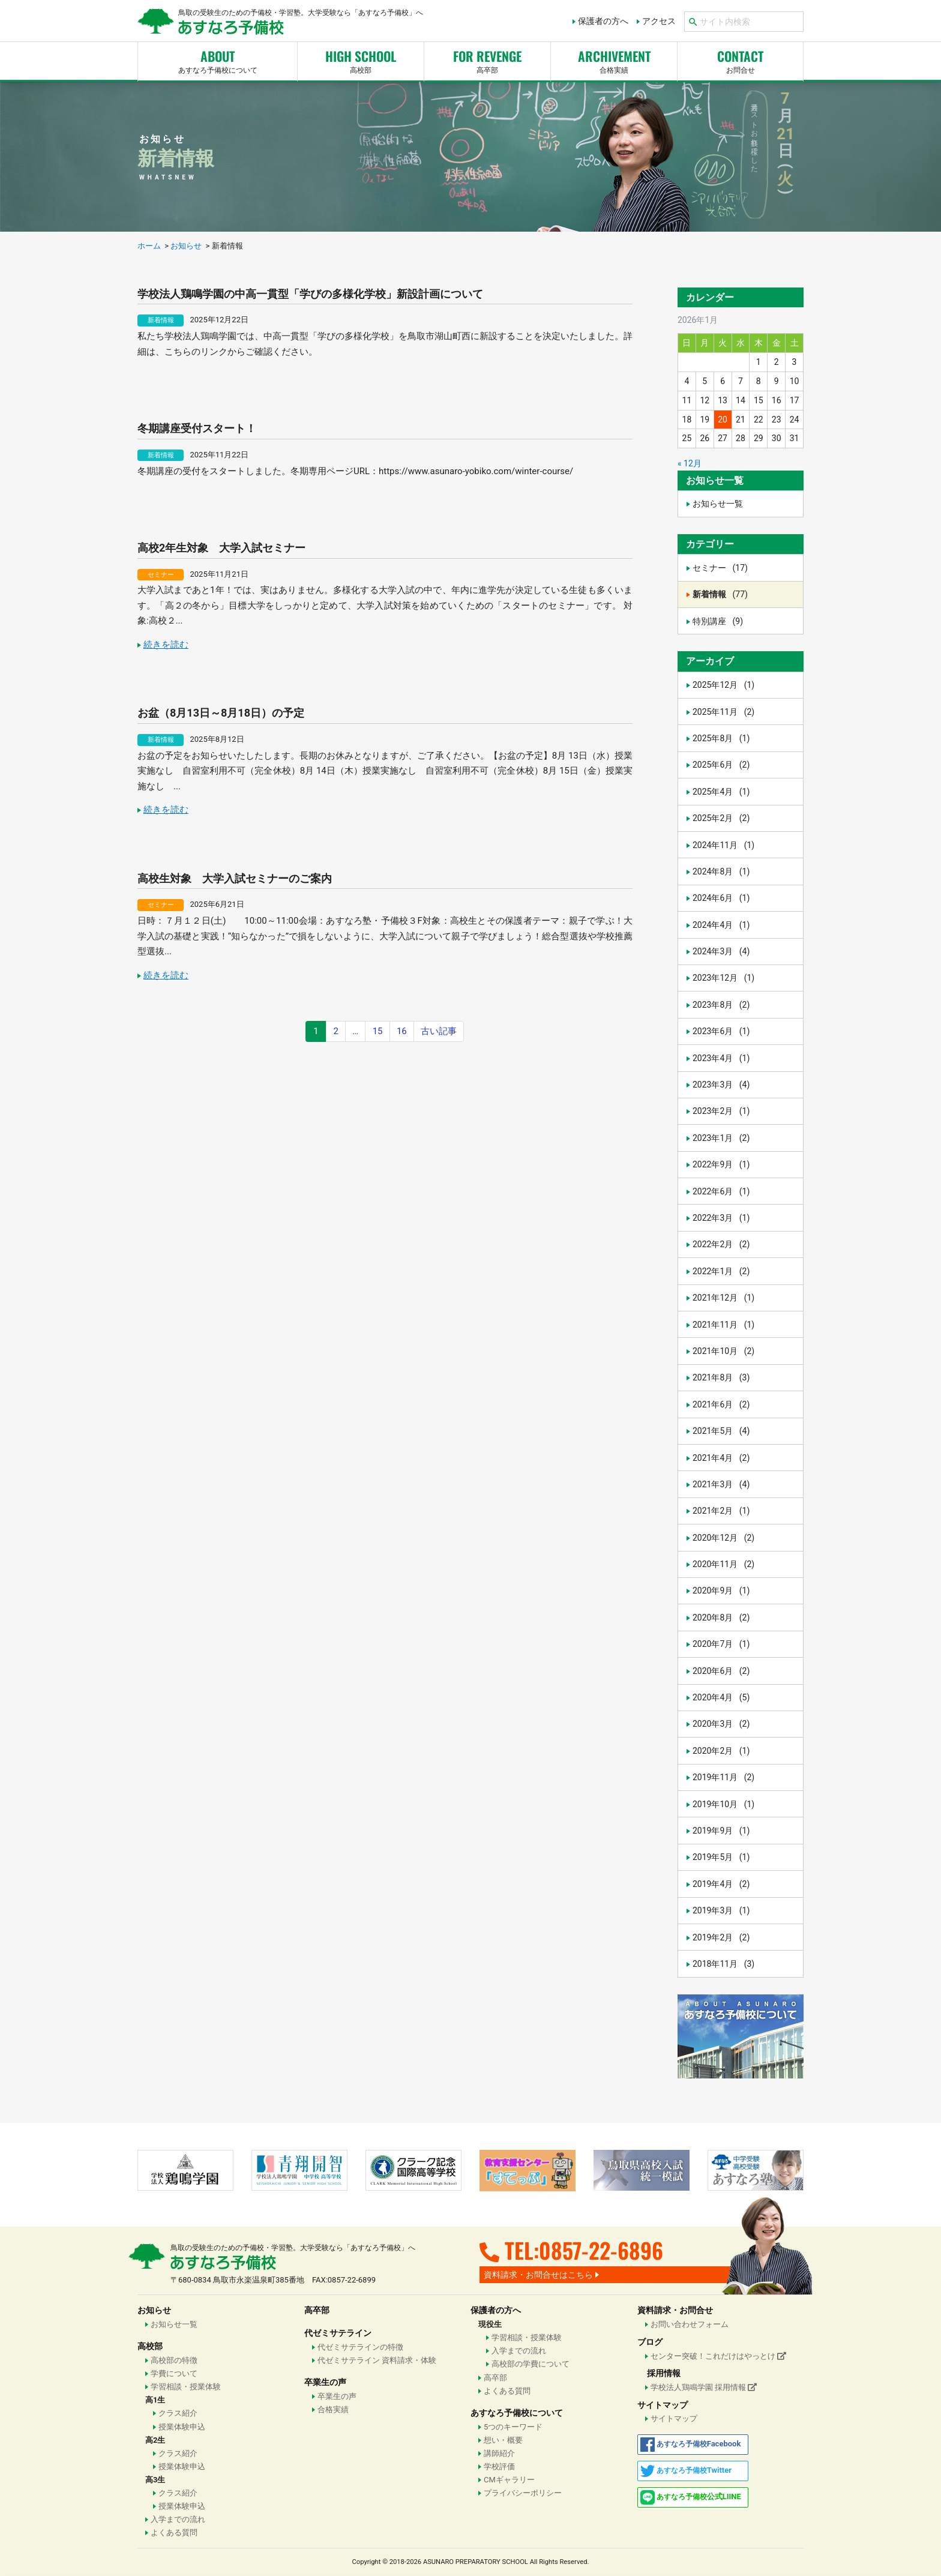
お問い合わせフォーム (690, 2324)
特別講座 (718, 621)
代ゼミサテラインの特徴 (360, 2347)
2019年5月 (721, 1857)
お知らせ (154, 2310)
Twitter (686, 2471)
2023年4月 (721, 1058)
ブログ (650, 2342)
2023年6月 (721, 1031)
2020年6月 (721, 1671)
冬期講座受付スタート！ (196, 428)
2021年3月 (721, 1484)
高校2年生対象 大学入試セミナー (221, 547)
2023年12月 (723, 977)
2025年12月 (723, 684)
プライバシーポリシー (523, 2492)
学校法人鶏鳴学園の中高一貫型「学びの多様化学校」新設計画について (310, 293)
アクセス (659, 21)
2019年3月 (721, 1910)
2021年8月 (721, 1377)
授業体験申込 (181, 2426)
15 (378, 1031)
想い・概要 (503, 2440)
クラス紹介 (177, 2413)
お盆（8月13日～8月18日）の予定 (220, 712)
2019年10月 (723, 1804)
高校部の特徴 (174, 2360)
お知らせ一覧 (718, 503)
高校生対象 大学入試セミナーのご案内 (234, 878)
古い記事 (439, 1031)
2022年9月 (721, 1164)
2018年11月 (723, 1963)
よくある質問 (174, 2532)
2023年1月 (721, 1138)
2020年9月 (721, 1590)
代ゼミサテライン (337, 2333)
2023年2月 (721, 1111)
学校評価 (499, 2466)
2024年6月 (721, 897)
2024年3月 (721, 951)
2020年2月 (721, 1750)
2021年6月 (721, 1404)
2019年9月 (721, 1830)
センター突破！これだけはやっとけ (718, 2356)
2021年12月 (723, 1297)
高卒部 (487, 60)
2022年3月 (721, 1217)
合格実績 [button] (614, 60)
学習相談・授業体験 (186, 2386)
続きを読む (165, 644)
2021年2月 (721, 1510)
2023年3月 (721, 1084)
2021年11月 (723, 1324)
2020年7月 (721, 1644)
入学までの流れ (178, 2519)
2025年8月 (721, 738)
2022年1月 (721, 1271)
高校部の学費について (531, 2363)
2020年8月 (721, 1617)
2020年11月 (723, 1564)
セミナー (161, 575)
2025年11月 (723, 711)
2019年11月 (723, 1777)
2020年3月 (721, 1723)
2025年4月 (721, 791)
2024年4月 (721, 924)
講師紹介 (499, 2453)
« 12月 (690, 463)
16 (402, 1031)
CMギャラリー (509, 2479)
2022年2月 (721, 1244)
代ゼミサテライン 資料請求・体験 (376, 2360)
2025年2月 (721, 818)
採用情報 (664, 2373)
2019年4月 (721, 1884)
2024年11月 (723, 845)
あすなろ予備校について (217, 60)
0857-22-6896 (601, 2250)
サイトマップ (662, 2405)
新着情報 (161, 320)
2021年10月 (723, 1351)
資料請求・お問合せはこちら (538, 2275)
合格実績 (333, 2409)
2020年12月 (723, 1537)
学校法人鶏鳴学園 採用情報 (704, 2387)
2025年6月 (721, 764)
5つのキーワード (513, 2426)
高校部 (360, 60)
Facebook (690, 2444)
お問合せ (740, 60)
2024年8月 (721, 871)
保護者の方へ (603, 21)
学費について (174, 2373)
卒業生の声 (325, 2382)
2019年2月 (721, 1937)
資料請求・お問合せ (675, 2310)
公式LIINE (690, 2497)
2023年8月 (721, 1004)
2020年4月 (721, 1697)
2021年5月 (721, 1430)
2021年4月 (721, 1457)
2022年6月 (721, 1191)
